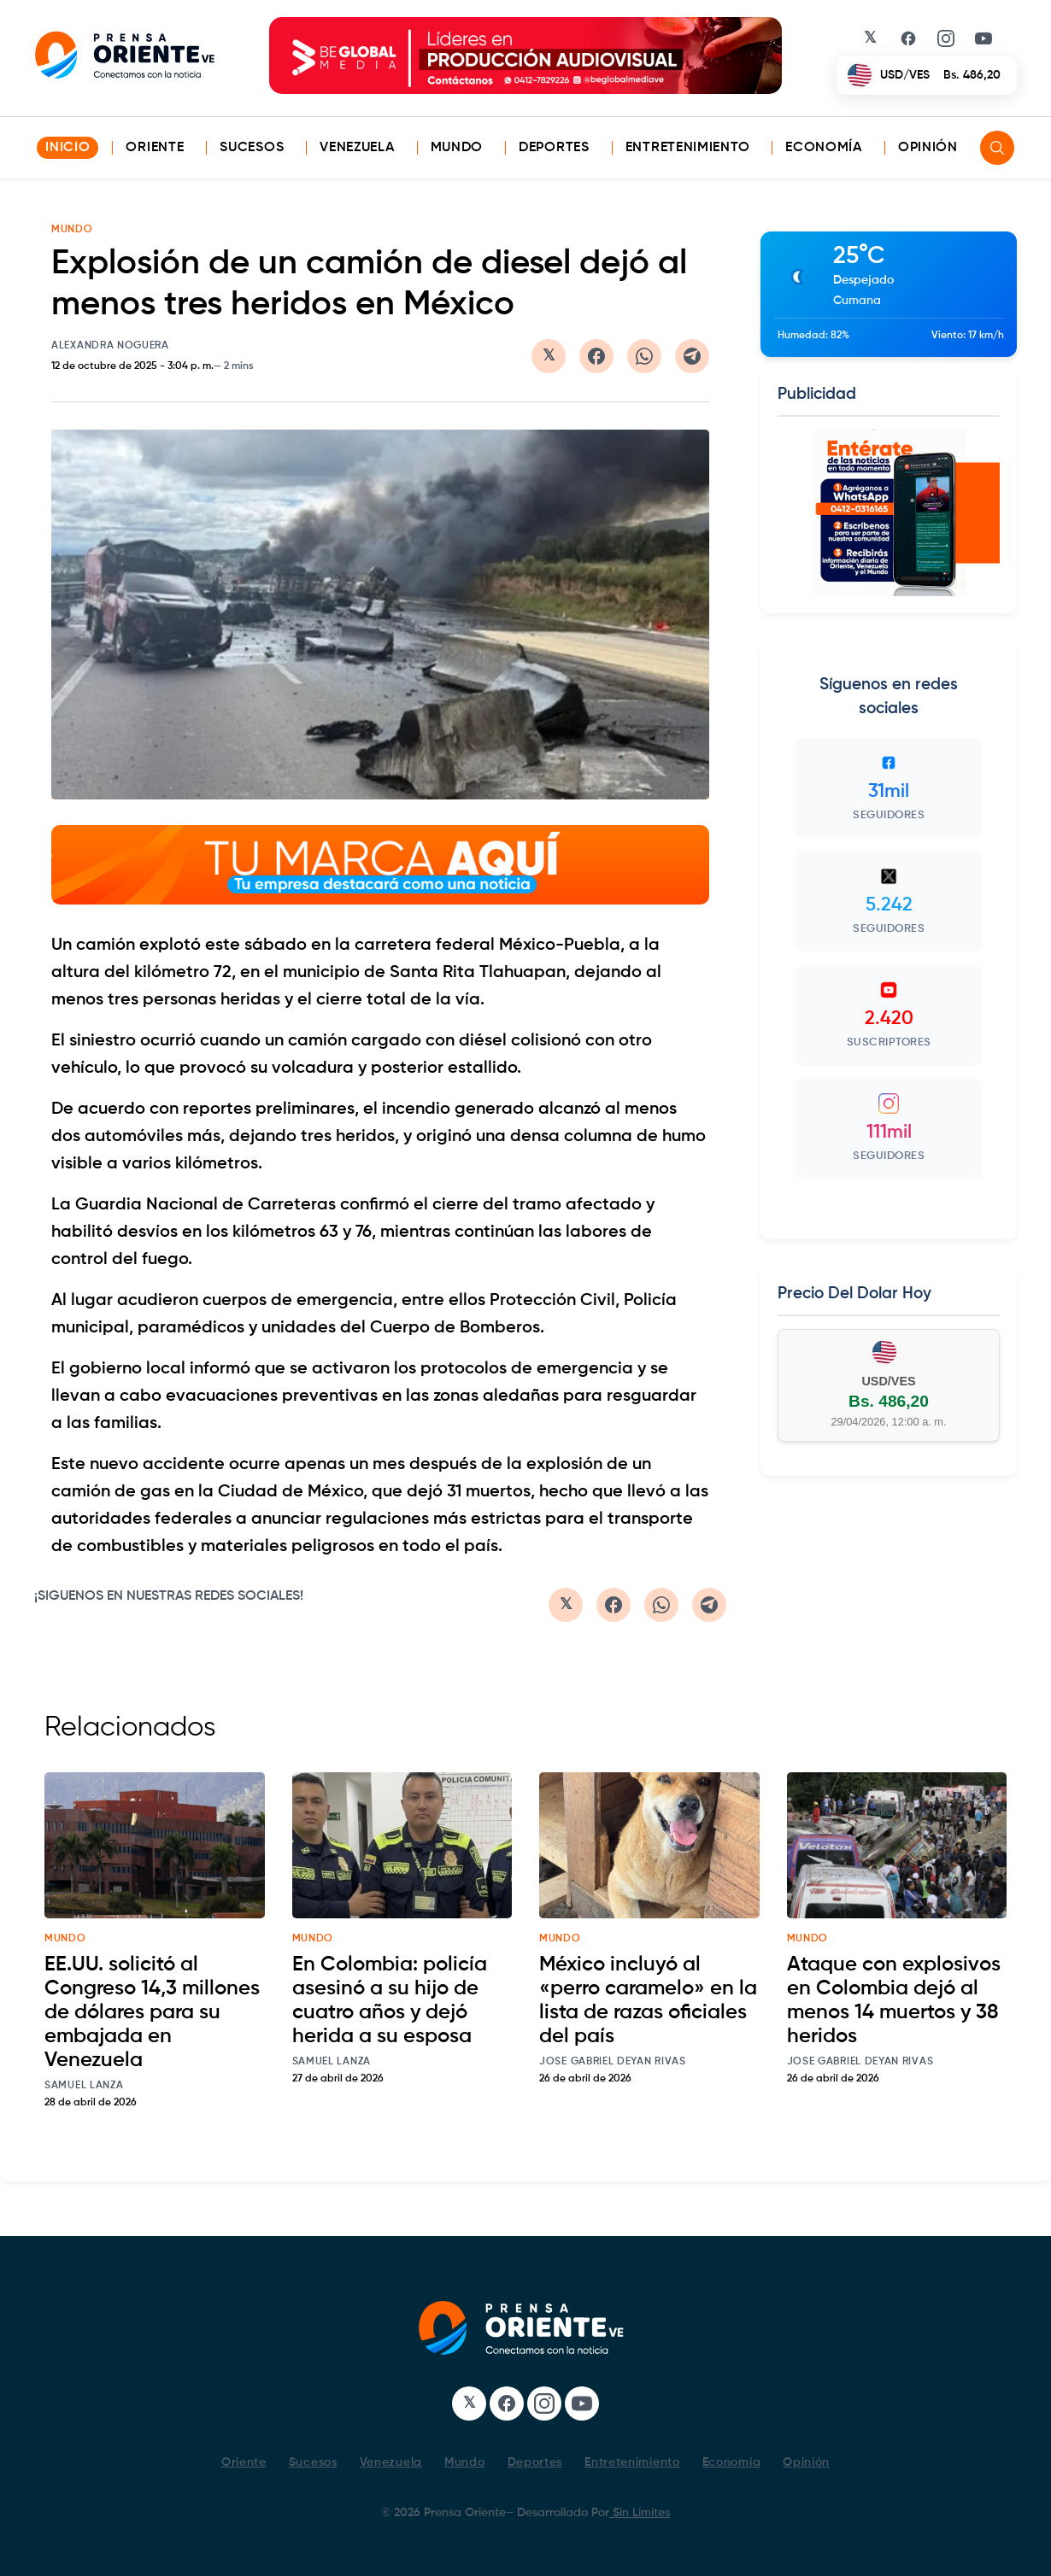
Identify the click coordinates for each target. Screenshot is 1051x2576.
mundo (65, 1939)
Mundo (457, 148)
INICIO (67, 148)
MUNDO (72, 230)
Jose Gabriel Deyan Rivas (612, 2062)
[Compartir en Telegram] (692, 356)
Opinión (928, 148)
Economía (823, 148)
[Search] (997, 148)
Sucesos (252, 148)
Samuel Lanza (83, 2086)
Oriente (155, 148)
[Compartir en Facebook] (596, 356)
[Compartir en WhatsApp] (644, 356)
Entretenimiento (687, 148)
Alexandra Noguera (110, 346)
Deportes (554, 148)
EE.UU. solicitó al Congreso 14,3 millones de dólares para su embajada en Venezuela (152, 2012)
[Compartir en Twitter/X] (548, 356)
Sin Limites (639, 2513)
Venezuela (357, 148)
